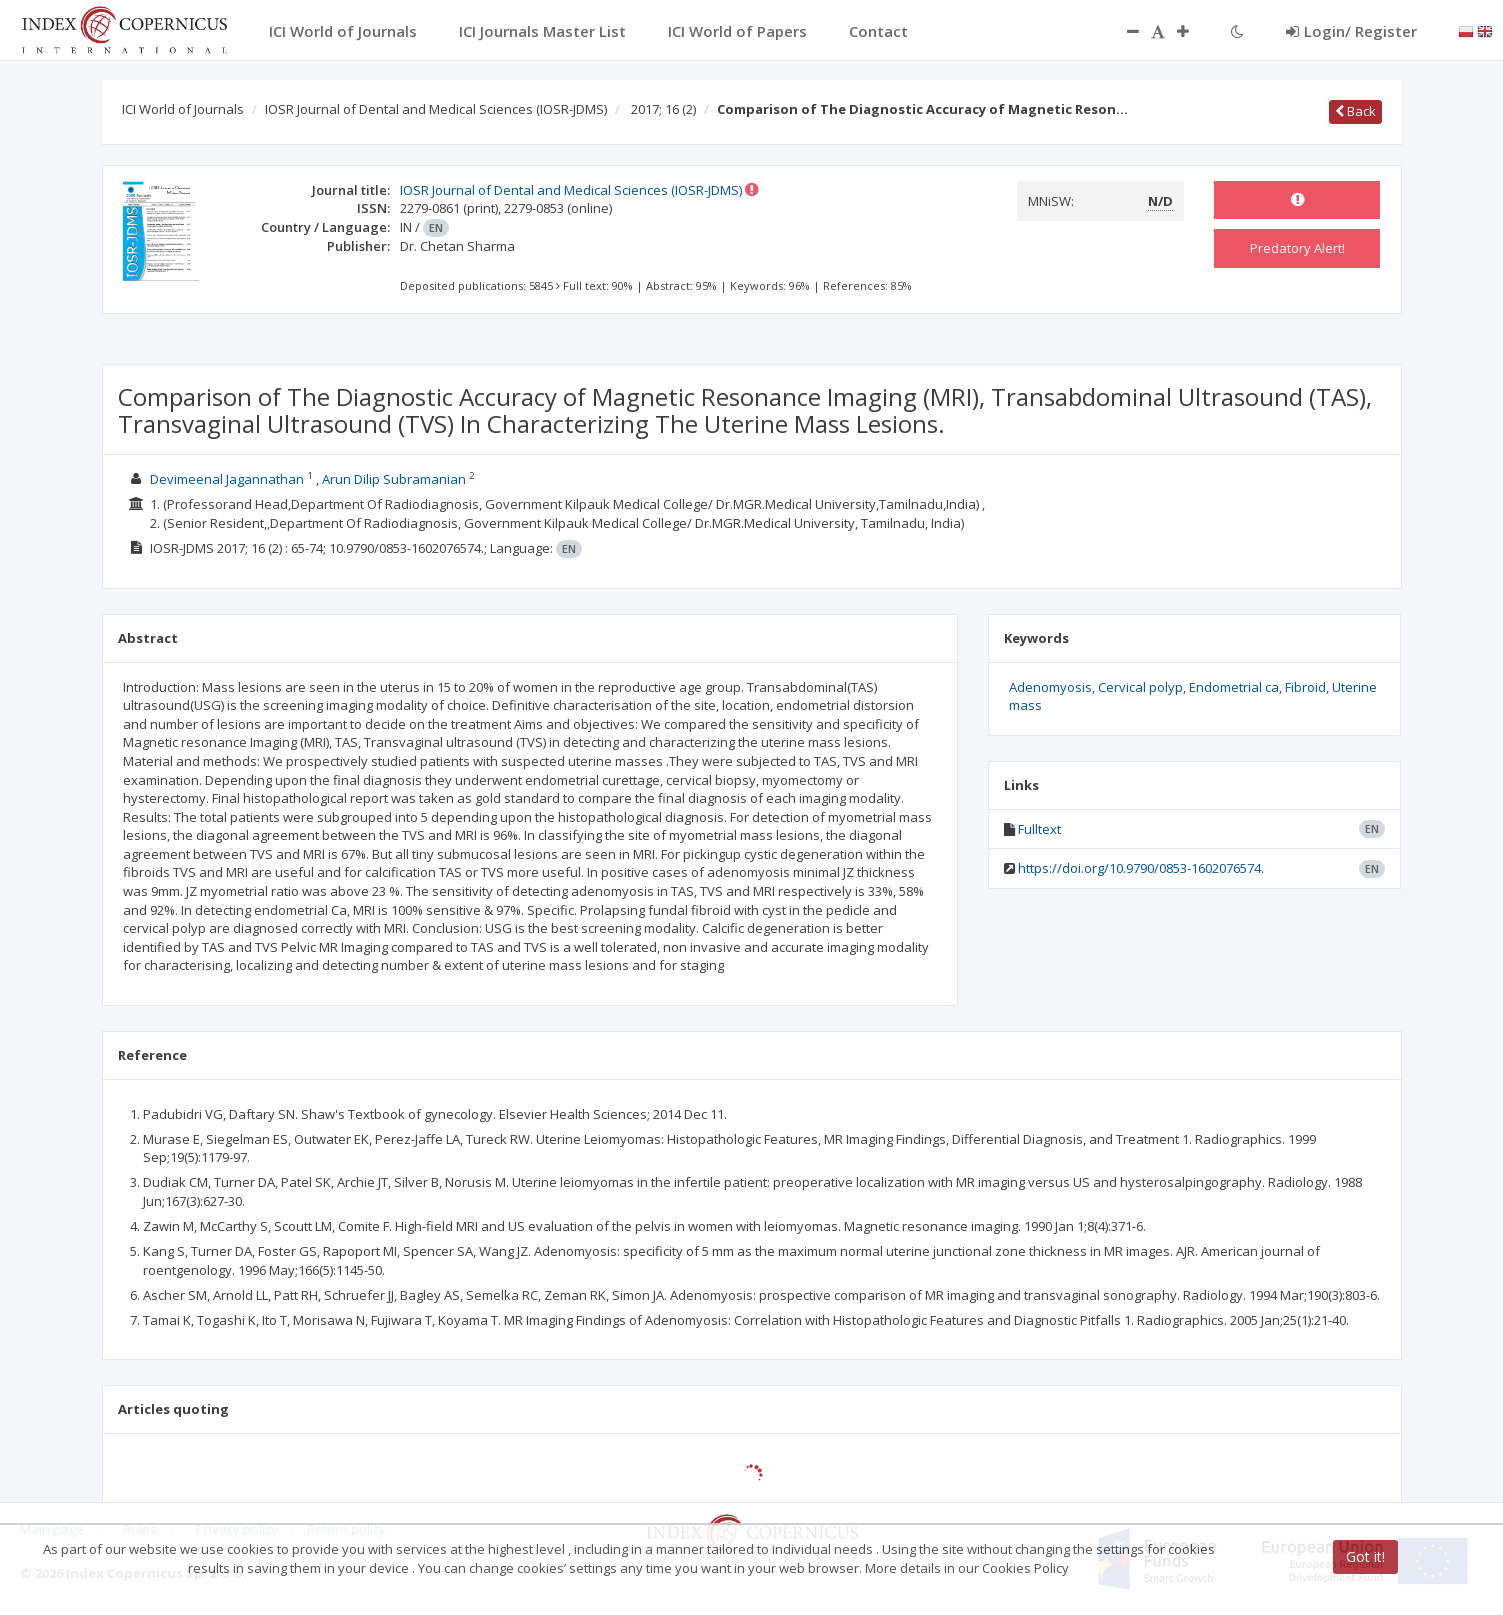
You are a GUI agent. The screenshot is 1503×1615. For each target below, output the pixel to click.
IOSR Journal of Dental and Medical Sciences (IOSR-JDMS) (436, 109)
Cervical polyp (1140, 687)
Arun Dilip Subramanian (394, 479)
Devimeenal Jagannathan (227, 479)
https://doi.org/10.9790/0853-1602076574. (1141, 868)
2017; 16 (663, 109)
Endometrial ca (1234, 687)
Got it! (1365, 1556)
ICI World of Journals (183, 109)
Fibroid (1305, 687)
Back (1355, 111)
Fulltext (1039, 829)
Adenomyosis (1050, 687)
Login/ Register (1351, 31)
